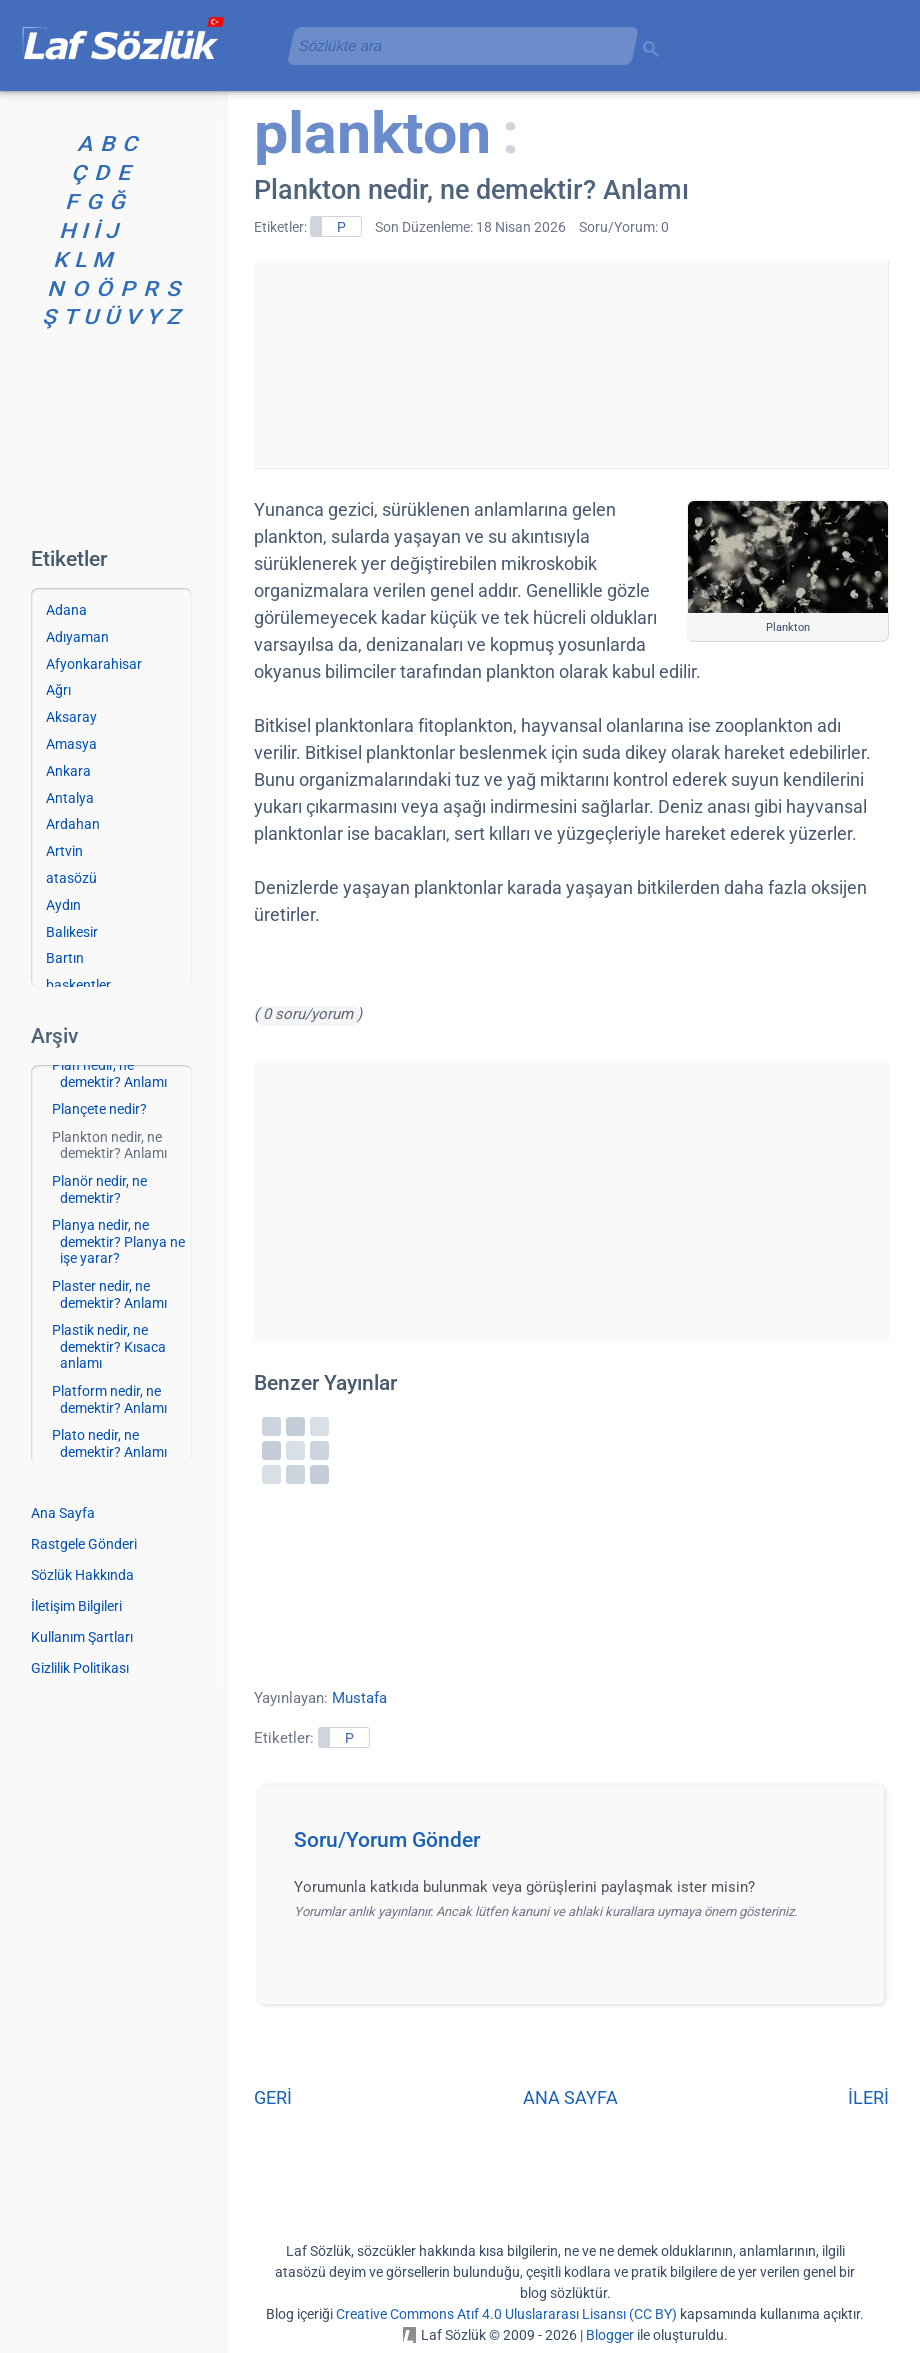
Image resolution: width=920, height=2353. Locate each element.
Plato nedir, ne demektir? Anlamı (109, 1443)
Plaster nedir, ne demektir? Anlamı (109, 1294)
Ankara (68, 771)
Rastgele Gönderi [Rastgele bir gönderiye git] (84, 1544)
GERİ (273, 2097)
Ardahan (73, 824)
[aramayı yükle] (455, 45)
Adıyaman (77, 637)
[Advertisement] (571, 361)
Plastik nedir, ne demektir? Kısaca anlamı (109, 1347)
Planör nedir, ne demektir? (99, 1189)
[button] (578, 1846)
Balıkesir (72, 932)
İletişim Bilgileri (76, 1606)
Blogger (610, 2335)
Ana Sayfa (63, 1513)
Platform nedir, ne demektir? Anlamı (109, 1399)
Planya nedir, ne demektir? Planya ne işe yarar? (118, 1242)
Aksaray (71, 717)
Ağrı (58, 690)
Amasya (71, 744)
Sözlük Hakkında (82, 1575)
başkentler (78, 985)
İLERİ (868, 2097)
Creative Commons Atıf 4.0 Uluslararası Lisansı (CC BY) (506, 2314)
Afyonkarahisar (94, 664)
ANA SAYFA (570, 2097)
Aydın (63, 905)
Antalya (70, 798)
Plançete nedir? (99, 1109)
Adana (66, 610)
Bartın (65, 958)
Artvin (64, 851)
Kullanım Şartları (82, 1637)
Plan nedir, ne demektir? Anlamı (109, 1073)
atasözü (71, 878)
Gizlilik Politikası (80, 1668)
